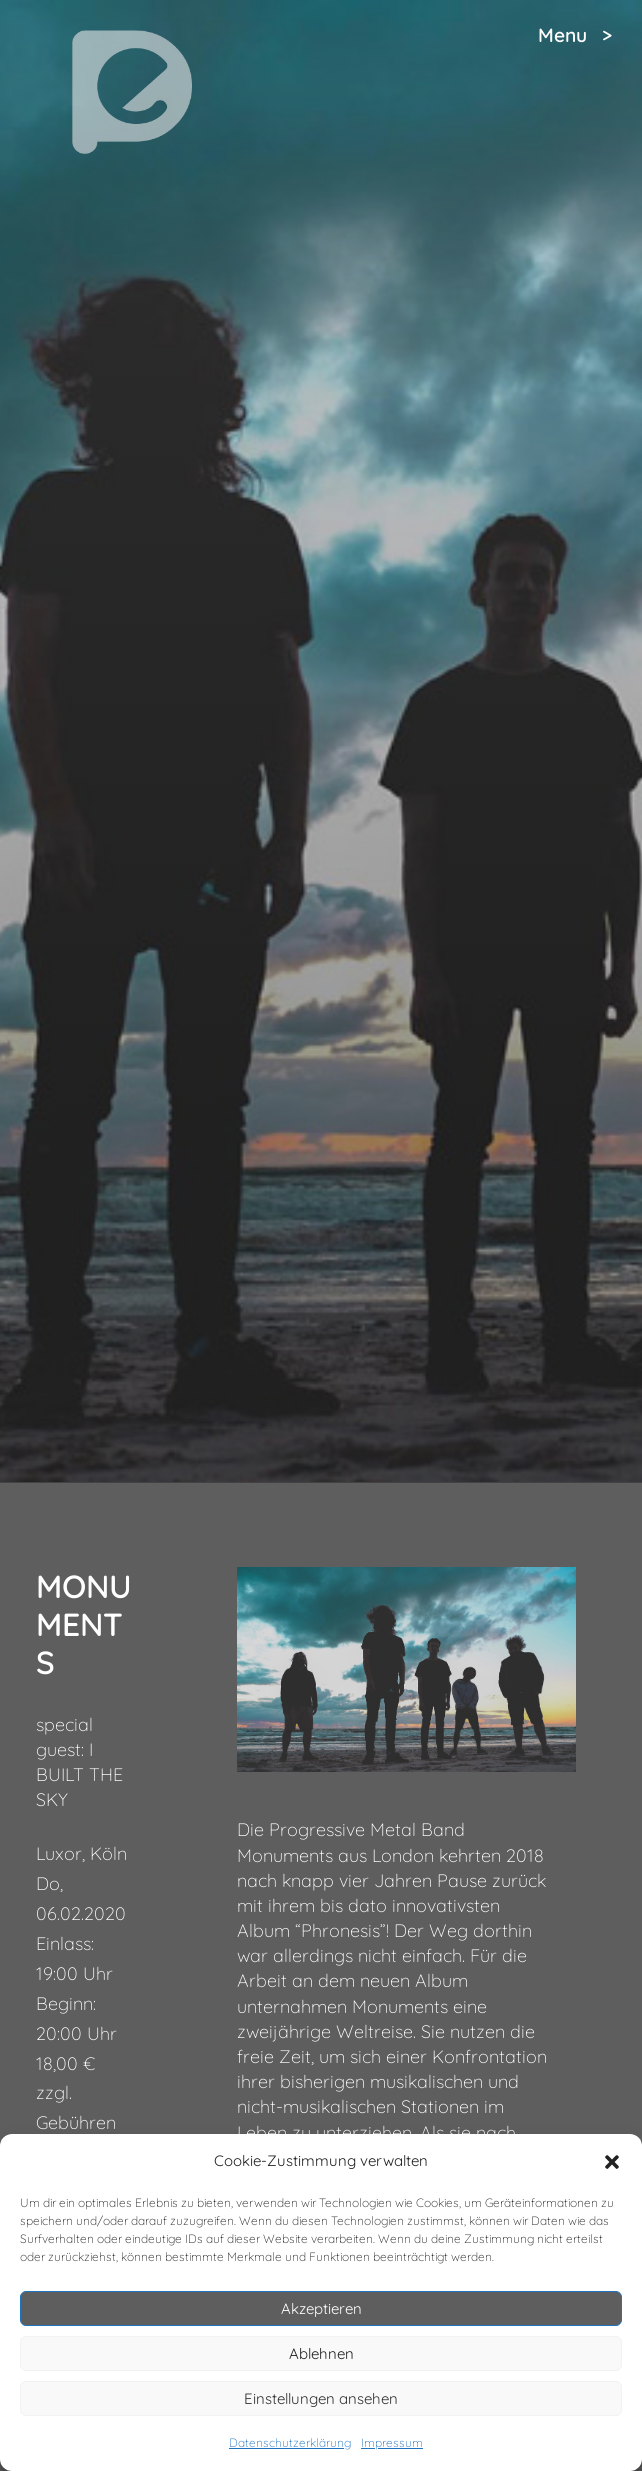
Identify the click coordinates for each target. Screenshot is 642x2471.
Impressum (392, 2442)
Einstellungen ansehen (321, 2398)
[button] (612, 2162)
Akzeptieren (321, 2308)
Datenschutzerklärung (290, 2442)
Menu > (575, 35)
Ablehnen (321, 2353)
